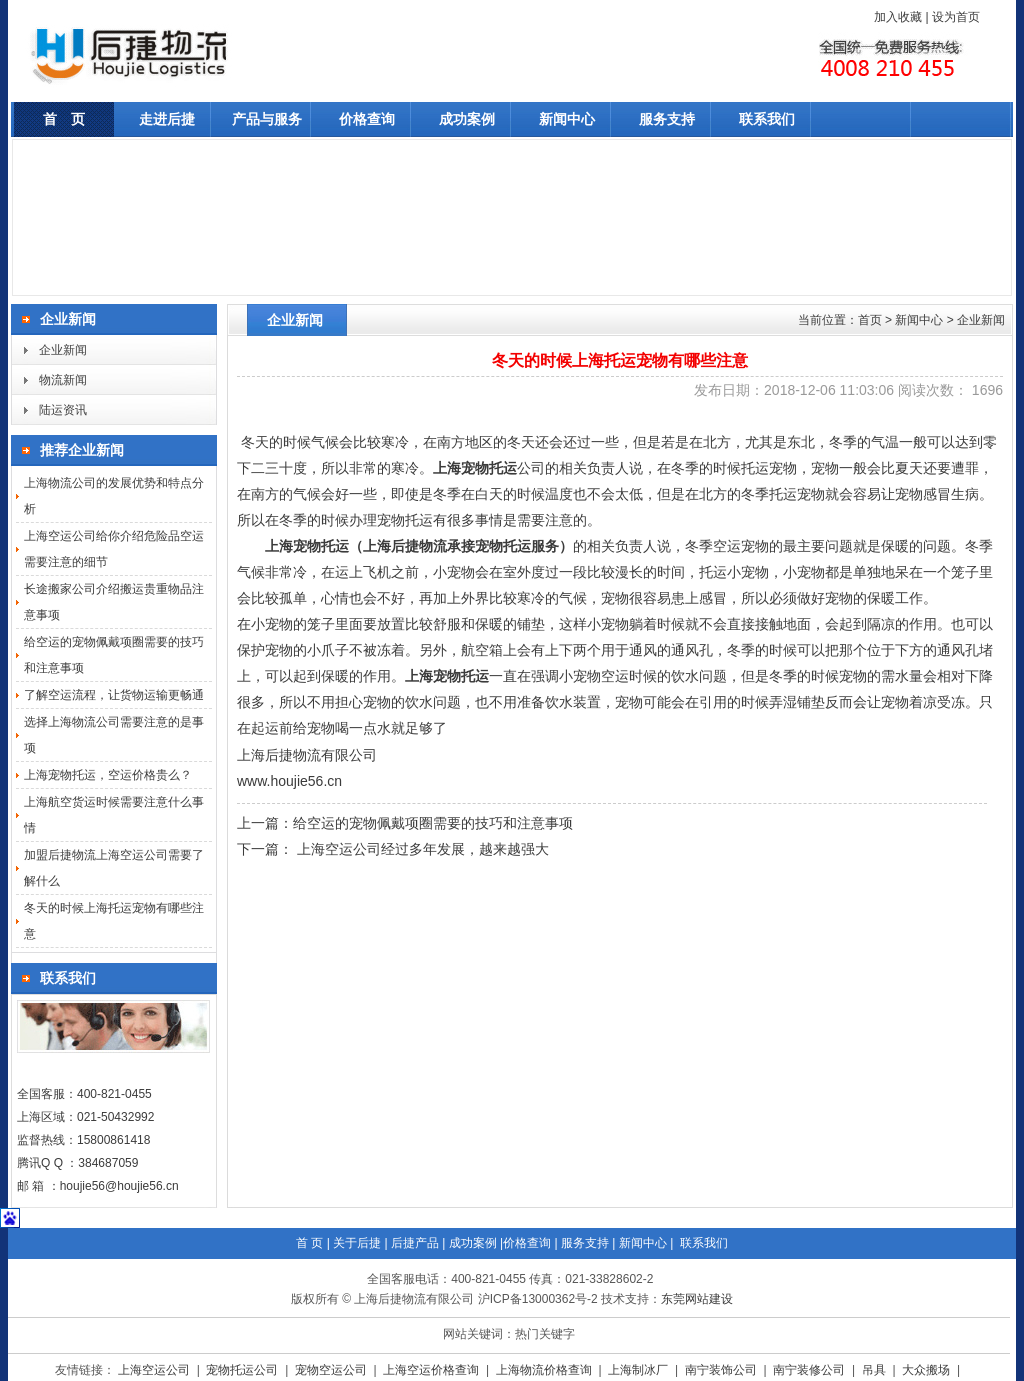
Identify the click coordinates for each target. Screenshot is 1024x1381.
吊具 (875, 1370)
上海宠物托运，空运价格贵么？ (108, 775)
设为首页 (956, 17)
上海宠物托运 (475, 468)
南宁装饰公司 (722, 1370)
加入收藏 (898, 17)
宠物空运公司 (332, 1370)
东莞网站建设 (697, 1299)
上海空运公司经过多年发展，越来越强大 (421, 849)
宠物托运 (461, 676)
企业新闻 (63, 350)
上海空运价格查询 (432, 1370)
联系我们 (767, 119)
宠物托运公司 (243, 1370)
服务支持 (667, 119)
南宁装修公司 (810, 1370)
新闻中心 (567, 119)
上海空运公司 (155, 1370)
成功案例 (467, 119)
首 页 (64, 119)
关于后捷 (357, 1243)
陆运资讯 (63, 410)
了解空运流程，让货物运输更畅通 (114, 695)
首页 (870, 320)
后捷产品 (415, 1243)
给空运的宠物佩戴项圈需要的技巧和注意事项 (433, 823)
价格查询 (367, 119)
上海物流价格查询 (545, 1370)
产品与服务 (267, 119)
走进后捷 (167, 119)
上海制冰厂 (639, 1370)
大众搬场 (927, 1370)
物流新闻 (63, 380)
